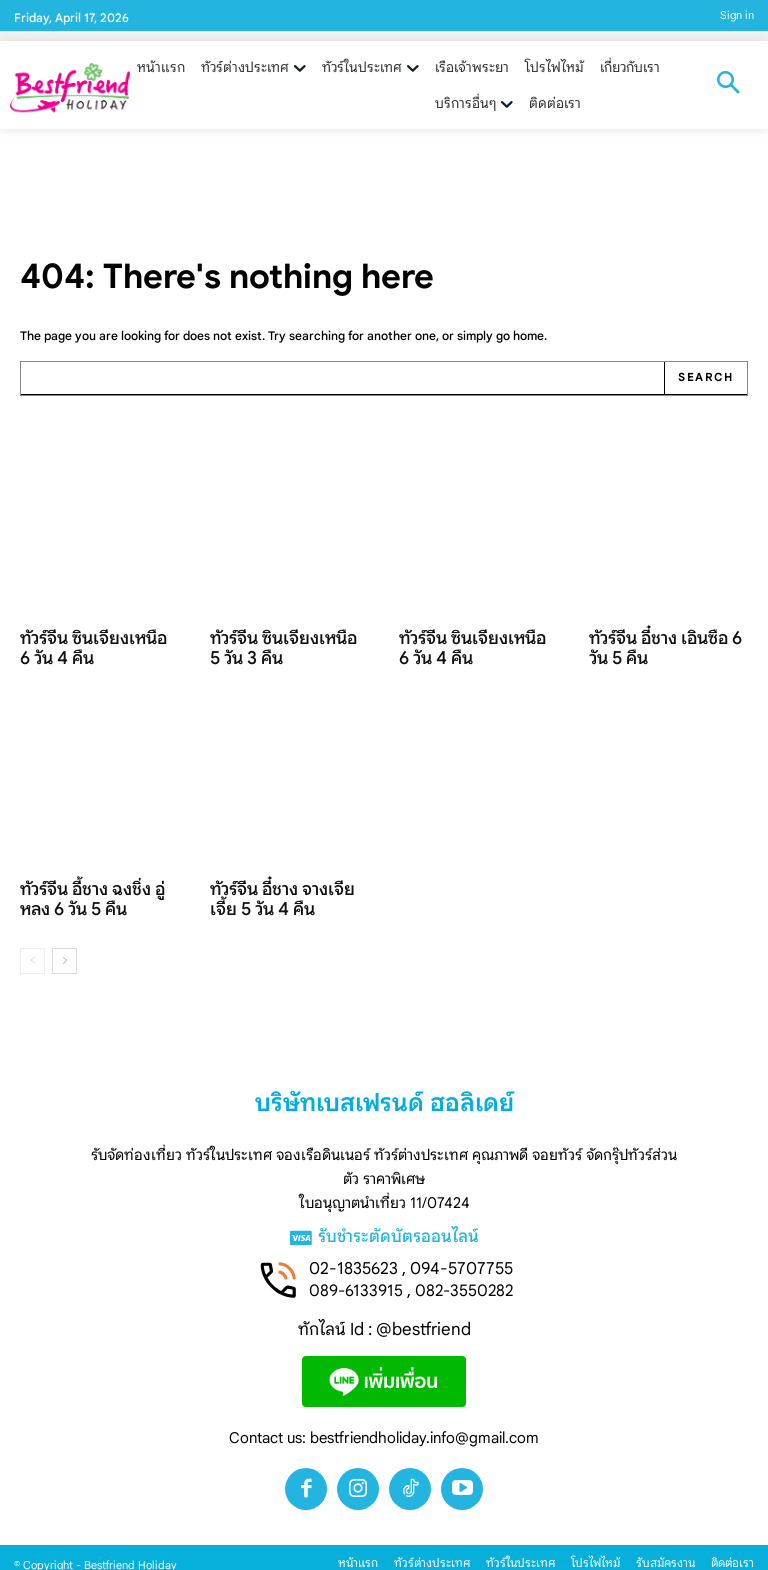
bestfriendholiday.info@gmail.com (424, 1425)
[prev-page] (32, 946)
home (528, 335)
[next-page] (64, 946)
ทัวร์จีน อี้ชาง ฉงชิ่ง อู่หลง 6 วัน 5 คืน (96, 887)
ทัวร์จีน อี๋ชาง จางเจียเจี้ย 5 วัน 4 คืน (289, 887)
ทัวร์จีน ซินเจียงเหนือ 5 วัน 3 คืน (289, 643)
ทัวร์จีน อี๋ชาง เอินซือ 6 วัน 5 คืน (666, 643)
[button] (728, 85)
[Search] (706, 378)
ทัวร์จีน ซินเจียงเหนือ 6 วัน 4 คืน (99, 643)
